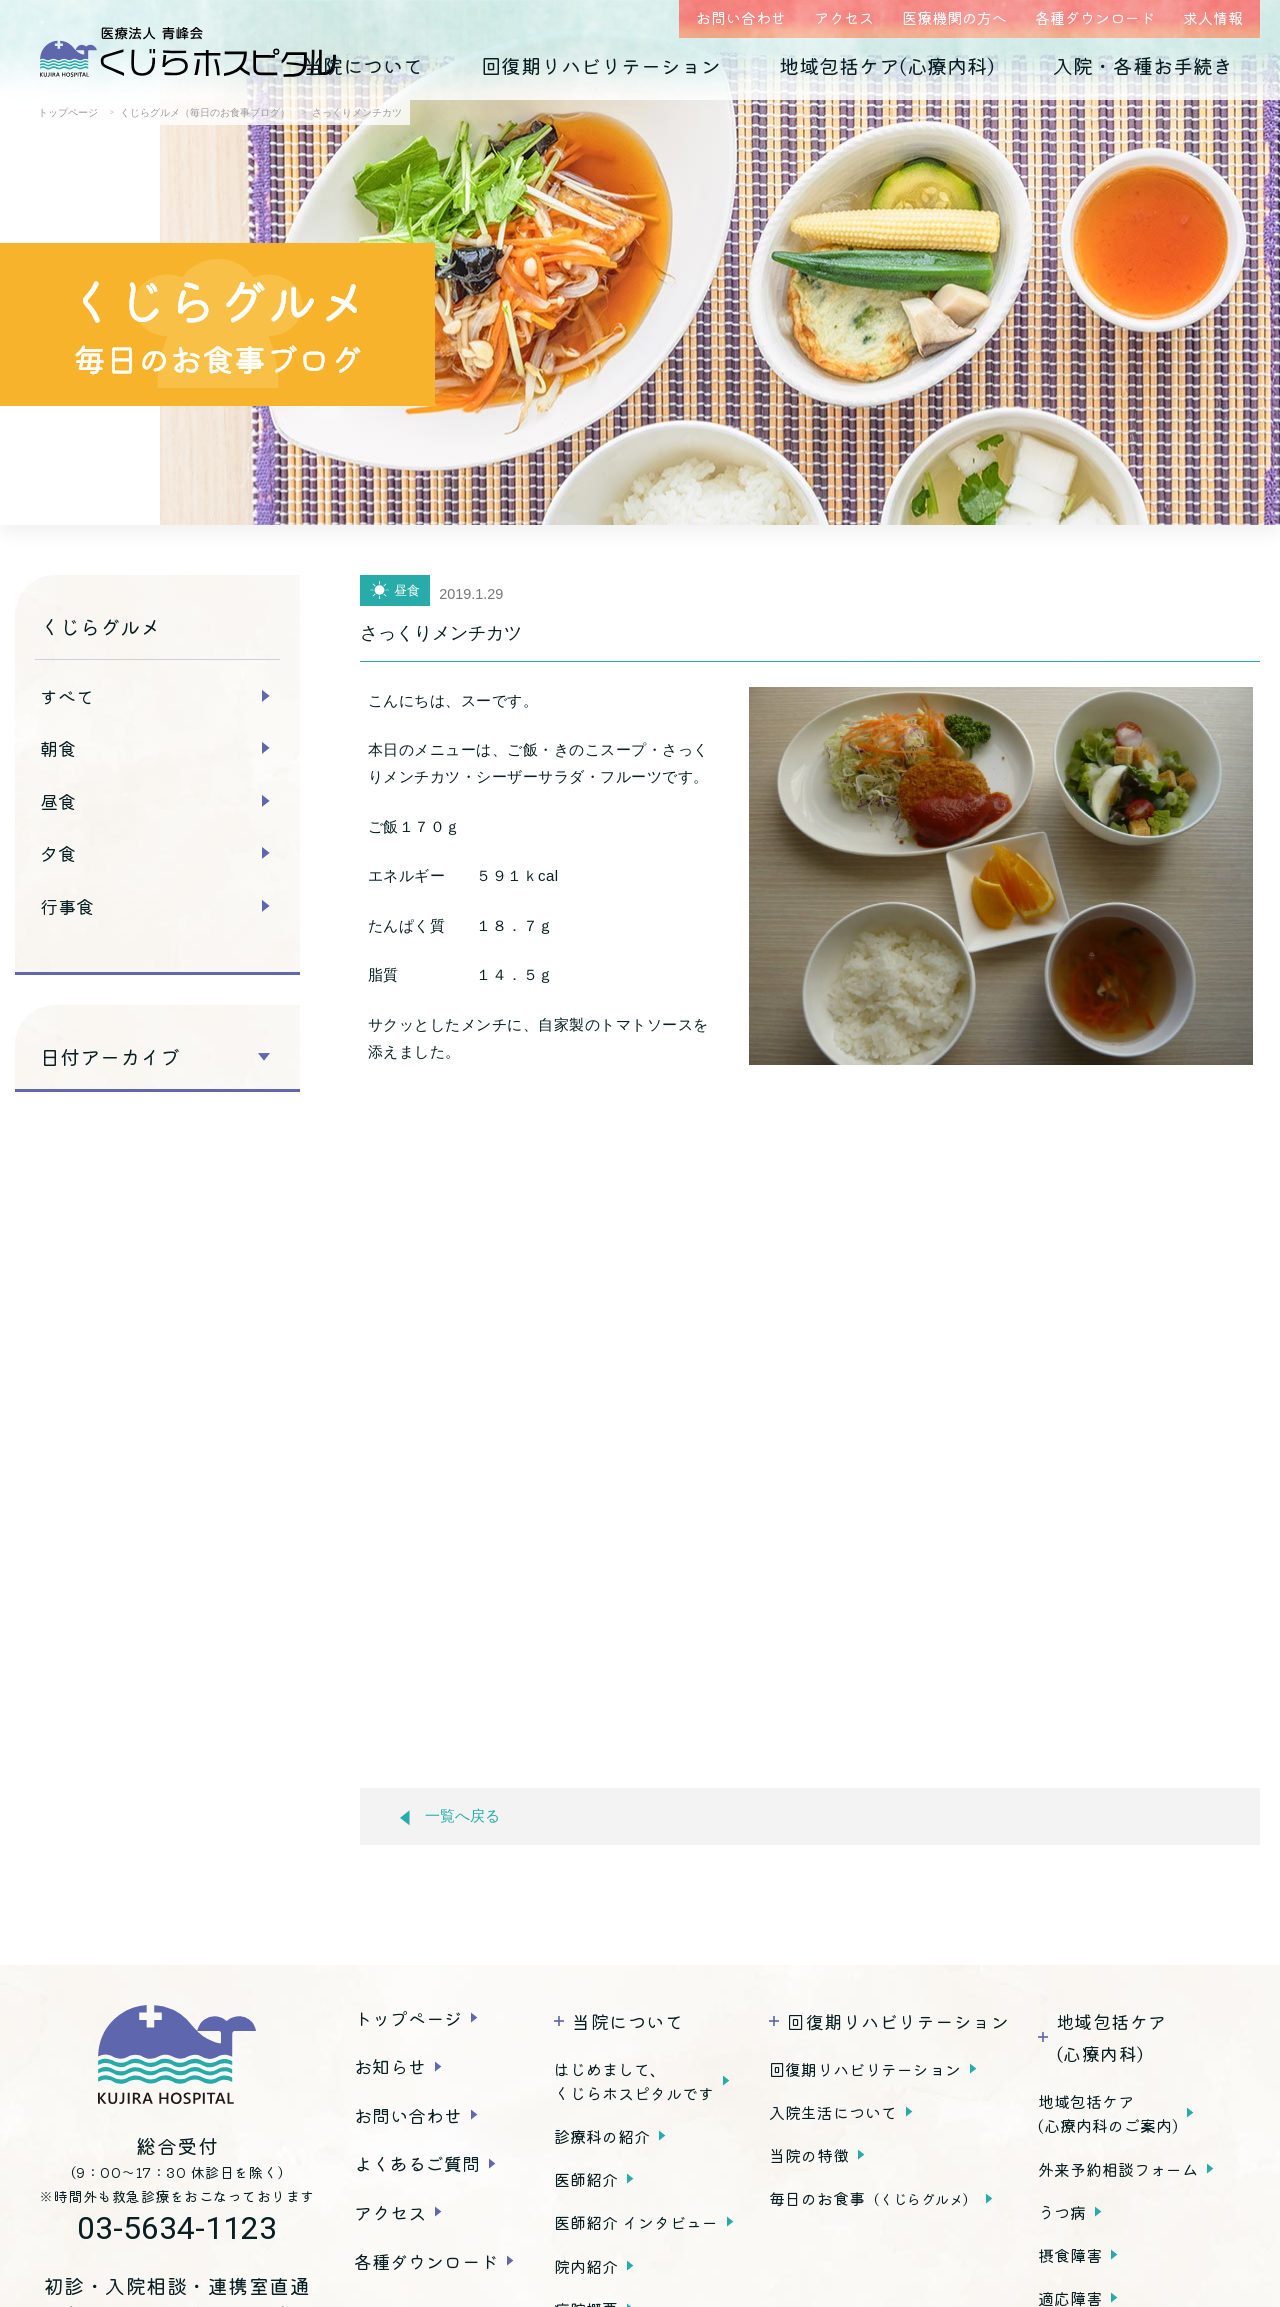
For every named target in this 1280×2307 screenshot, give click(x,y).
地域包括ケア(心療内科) (887, 65)
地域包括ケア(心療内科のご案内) (1108, 2113)
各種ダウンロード (1095, 17)
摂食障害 (1070, 2255)
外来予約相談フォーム (1118, 2169)
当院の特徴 (809, 2155)
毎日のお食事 (873, 2198)
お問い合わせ (741, 17)
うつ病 (1062, 2212)
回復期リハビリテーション (601, 65)
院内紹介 (586, 2266)
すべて (67, 696)
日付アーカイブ (110, 1057)
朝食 (58, 748)
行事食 (67, 906)
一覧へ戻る (450, 1816)
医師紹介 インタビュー (636, 2222)
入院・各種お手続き (1143, 65)
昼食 (58, 801)
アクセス (844, 17)
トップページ (408, 2018)
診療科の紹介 (602, 2136)
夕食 (58, 853)
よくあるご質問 (417, 2163)
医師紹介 (586, 2179)
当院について (363, 65)
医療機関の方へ (954, 17)
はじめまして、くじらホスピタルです (634, 2081)
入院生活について (833, 2112)
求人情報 (1213, 17)
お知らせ (390, 2066)
